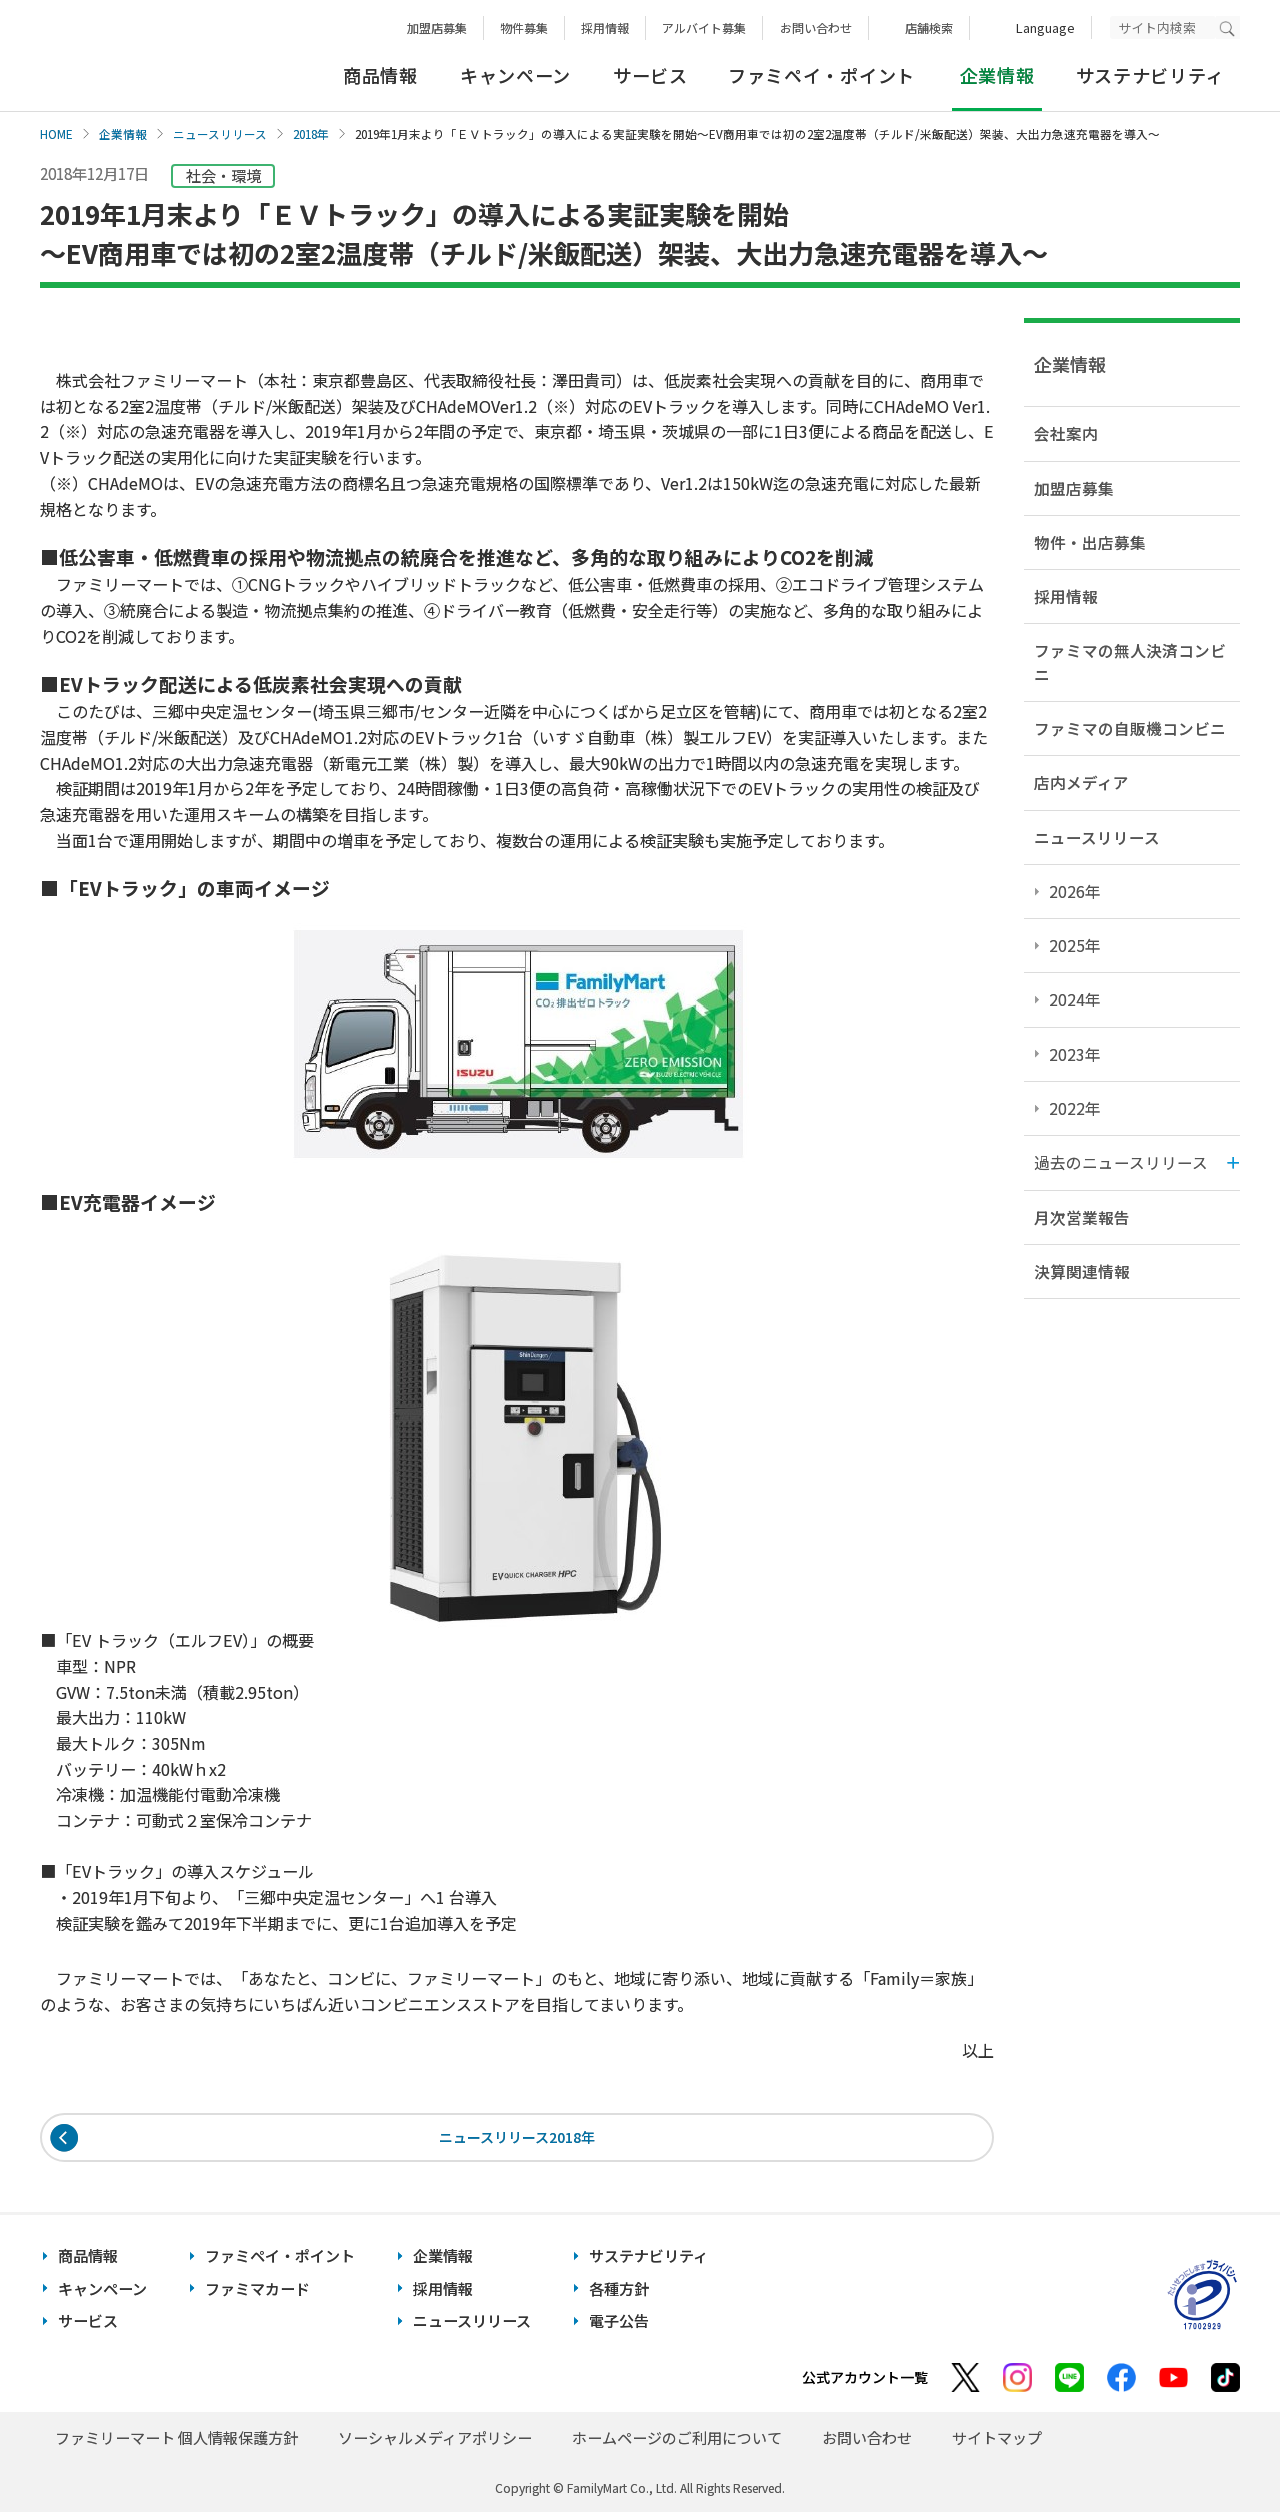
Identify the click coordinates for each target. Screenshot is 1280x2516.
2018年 (311, 134)
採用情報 (605, 27)
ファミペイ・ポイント (821, 75)
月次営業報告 (1082, 1217)
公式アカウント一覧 (865, 2381)
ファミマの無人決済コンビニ (1130, 661)
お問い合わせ (816, 27)
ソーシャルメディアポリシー (435, 2441)
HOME (56, 134)
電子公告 (619, 2324)
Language (1045, 27)
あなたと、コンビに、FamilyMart (140, 56)
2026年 (1075, 891)
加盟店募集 (437, 27)
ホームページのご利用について (677, 2441)
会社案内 (1066, 433)
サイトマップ (997, 2441)
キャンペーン (515, 75)
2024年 (1075, 999)
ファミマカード (257, 2291)
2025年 (1075, 945)
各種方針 (619, 2291)
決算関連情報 (1082, 1271)
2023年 (1075, 1054)
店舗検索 (929, 27)
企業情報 (123, 134)
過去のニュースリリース (1121, 1162)
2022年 (1075, 1108)
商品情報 (380, 75)
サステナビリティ (1150, 75)
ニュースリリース (220, 134)
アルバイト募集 (704, 27)
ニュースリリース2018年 (517, 2138)
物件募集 (524, 27)
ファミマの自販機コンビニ (1130, 728)
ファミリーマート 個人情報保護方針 (176, 2441)
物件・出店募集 (1090, 542)
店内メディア (1081, 782)
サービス (650, 75)
